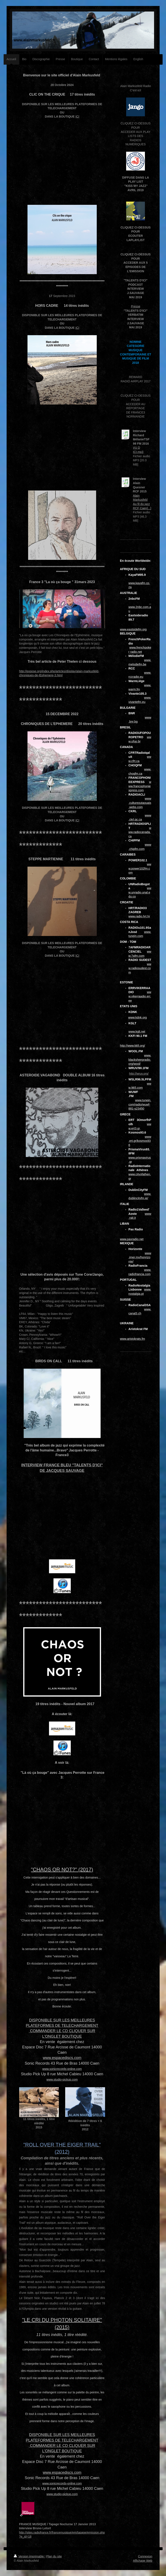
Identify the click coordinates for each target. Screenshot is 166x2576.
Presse (135, 306)
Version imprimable (29, 2556)
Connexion (145, 2556)
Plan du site (54, 2556)
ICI (77, 116)
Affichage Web (142, 2560)
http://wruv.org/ (139, 1073)
